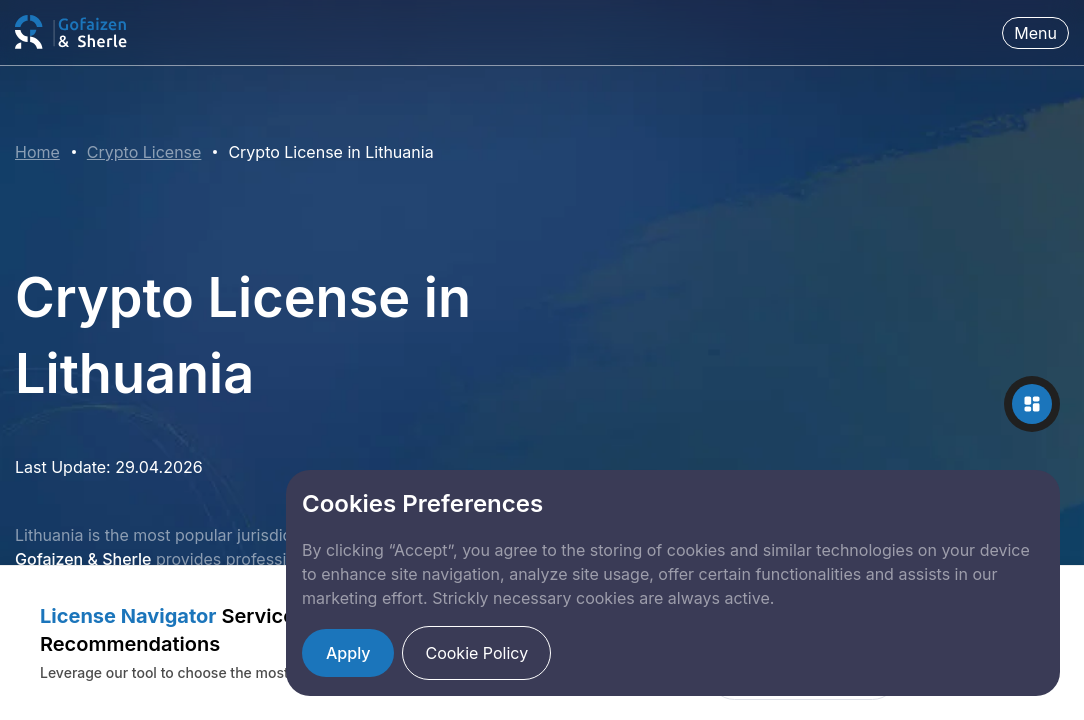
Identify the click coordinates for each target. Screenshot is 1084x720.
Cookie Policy (476, 653)
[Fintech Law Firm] (72, 32)
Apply (348, 653)
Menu (1035, 33)
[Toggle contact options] (1032, 404)
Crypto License (144, 152)
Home (37, 152)
